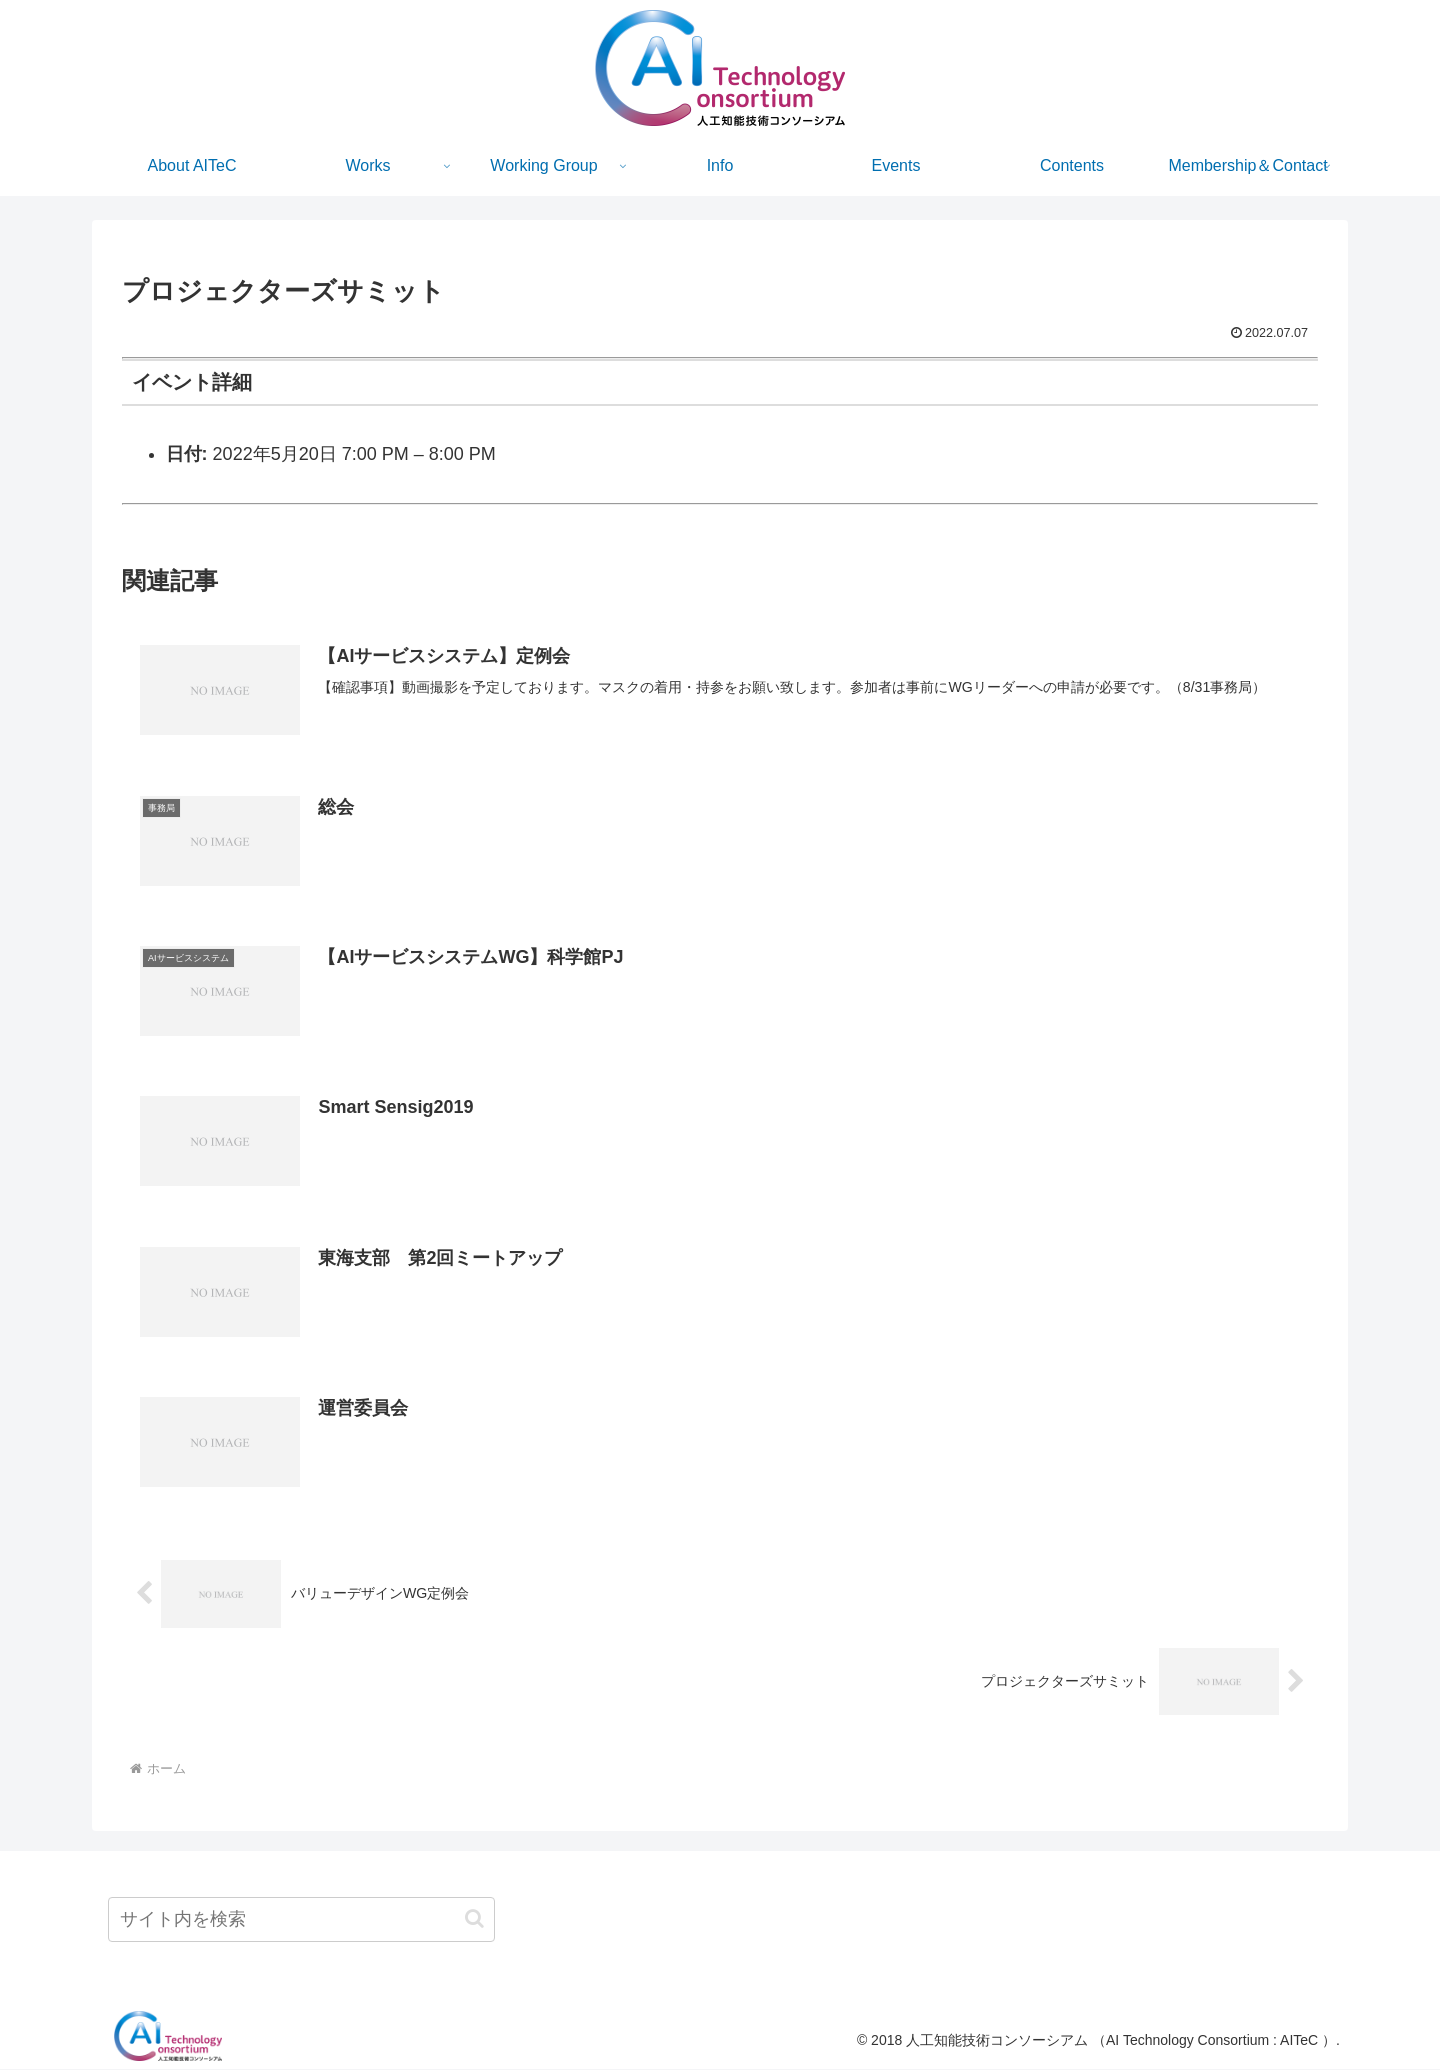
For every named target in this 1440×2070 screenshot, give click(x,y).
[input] (301, 1920)
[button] (474, 1919)
